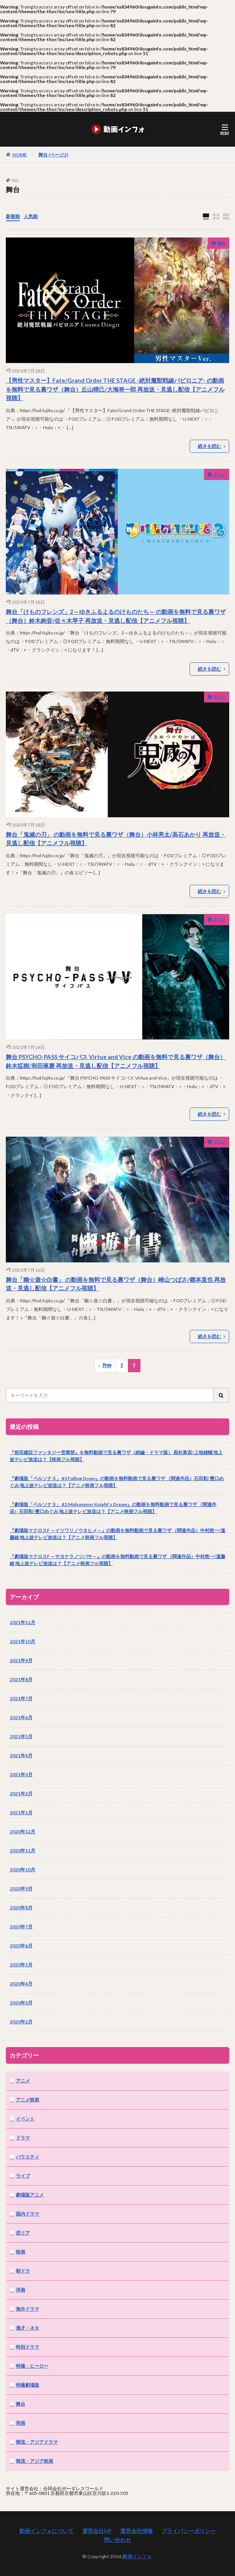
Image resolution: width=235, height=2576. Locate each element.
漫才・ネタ (27, 2328)
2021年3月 (21, 1774)
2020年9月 (21, 1888)
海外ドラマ (27, 2309)
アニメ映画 (27, 2100)
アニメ (219, 474)
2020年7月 (21, 1926)
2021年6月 (21, 1717)
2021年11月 (22, 1622)
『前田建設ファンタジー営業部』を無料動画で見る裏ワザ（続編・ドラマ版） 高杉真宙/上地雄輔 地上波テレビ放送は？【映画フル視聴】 (116, 1455)
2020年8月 (21, 1907)
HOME (19, 154)
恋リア (23, 2233)
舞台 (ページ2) (53, 155)
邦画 (20, 2423)
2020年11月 (22, 1850)
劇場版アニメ (30, 2195)
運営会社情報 (136, 2530)
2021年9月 (21, 1660)
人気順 (31, 216)
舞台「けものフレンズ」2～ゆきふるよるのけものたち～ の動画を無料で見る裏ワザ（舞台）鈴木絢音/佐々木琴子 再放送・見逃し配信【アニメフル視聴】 (116, 616)
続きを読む (209, 446)
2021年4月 (21, 1755)
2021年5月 (21, 1736)
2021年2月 (21, 1793)
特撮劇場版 (27, 2385)
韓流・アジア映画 (34, 2461)
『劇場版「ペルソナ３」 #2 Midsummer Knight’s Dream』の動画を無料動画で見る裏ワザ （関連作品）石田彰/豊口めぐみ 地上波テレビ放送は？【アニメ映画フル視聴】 (113, 1507)
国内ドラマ (27, 2214)
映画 (20, 2252)
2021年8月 (21, 1679)
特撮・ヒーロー (32, 2366)
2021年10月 (22, 1641)
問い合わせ (117, 2539)
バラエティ (27, 2157)
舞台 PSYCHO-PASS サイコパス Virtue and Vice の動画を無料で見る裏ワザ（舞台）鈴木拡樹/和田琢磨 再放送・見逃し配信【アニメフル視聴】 (116, 1061)
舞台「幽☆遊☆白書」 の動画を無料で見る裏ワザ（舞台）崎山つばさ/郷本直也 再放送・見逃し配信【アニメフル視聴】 (116, 1284)
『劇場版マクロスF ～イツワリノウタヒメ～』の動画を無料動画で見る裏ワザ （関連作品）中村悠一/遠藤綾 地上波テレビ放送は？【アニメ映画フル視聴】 (117, 1533)
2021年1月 (21, 1812)
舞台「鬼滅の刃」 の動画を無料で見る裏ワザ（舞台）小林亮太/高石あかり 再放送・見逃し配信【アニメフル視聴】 (116, 839)
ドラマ (23, 2138)
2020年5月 (21, 1965)
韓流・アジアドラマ (37, 2442)
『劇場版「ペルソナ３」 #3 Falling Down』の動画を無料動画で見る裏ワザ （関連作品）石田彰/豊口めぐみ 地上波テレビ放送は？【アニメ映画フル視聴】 (117, 1481)
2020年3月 (21, 2003)
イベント (25, 2119)
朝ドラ (23, 2271)
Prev (107, 1365)
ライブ (23, 2176)
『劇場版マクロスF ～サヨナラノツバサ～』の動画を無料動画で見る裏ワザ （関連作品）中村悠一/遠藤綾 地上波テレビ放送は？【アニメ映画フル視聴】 (117, 1559)
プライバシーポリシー (188, 2530)
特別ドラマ (27, 2347)
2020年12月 (22, 1831)
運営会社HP (97, 2530)
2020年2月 (21, 2022)
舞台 (221, 243)
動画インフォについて (46, 2530)
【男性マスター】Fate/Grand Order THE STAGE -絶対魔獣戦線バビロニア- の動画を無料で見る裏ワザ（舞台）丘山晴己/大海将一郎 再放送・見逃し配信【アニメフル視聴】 (115, 389)
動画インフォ (137, 2556)
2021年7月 (21, 1698)
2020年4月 (21, 1984)
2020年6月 (21, 1945)
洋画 (20, 2290)
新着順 (13, 216)
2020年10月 (22, 1869)
